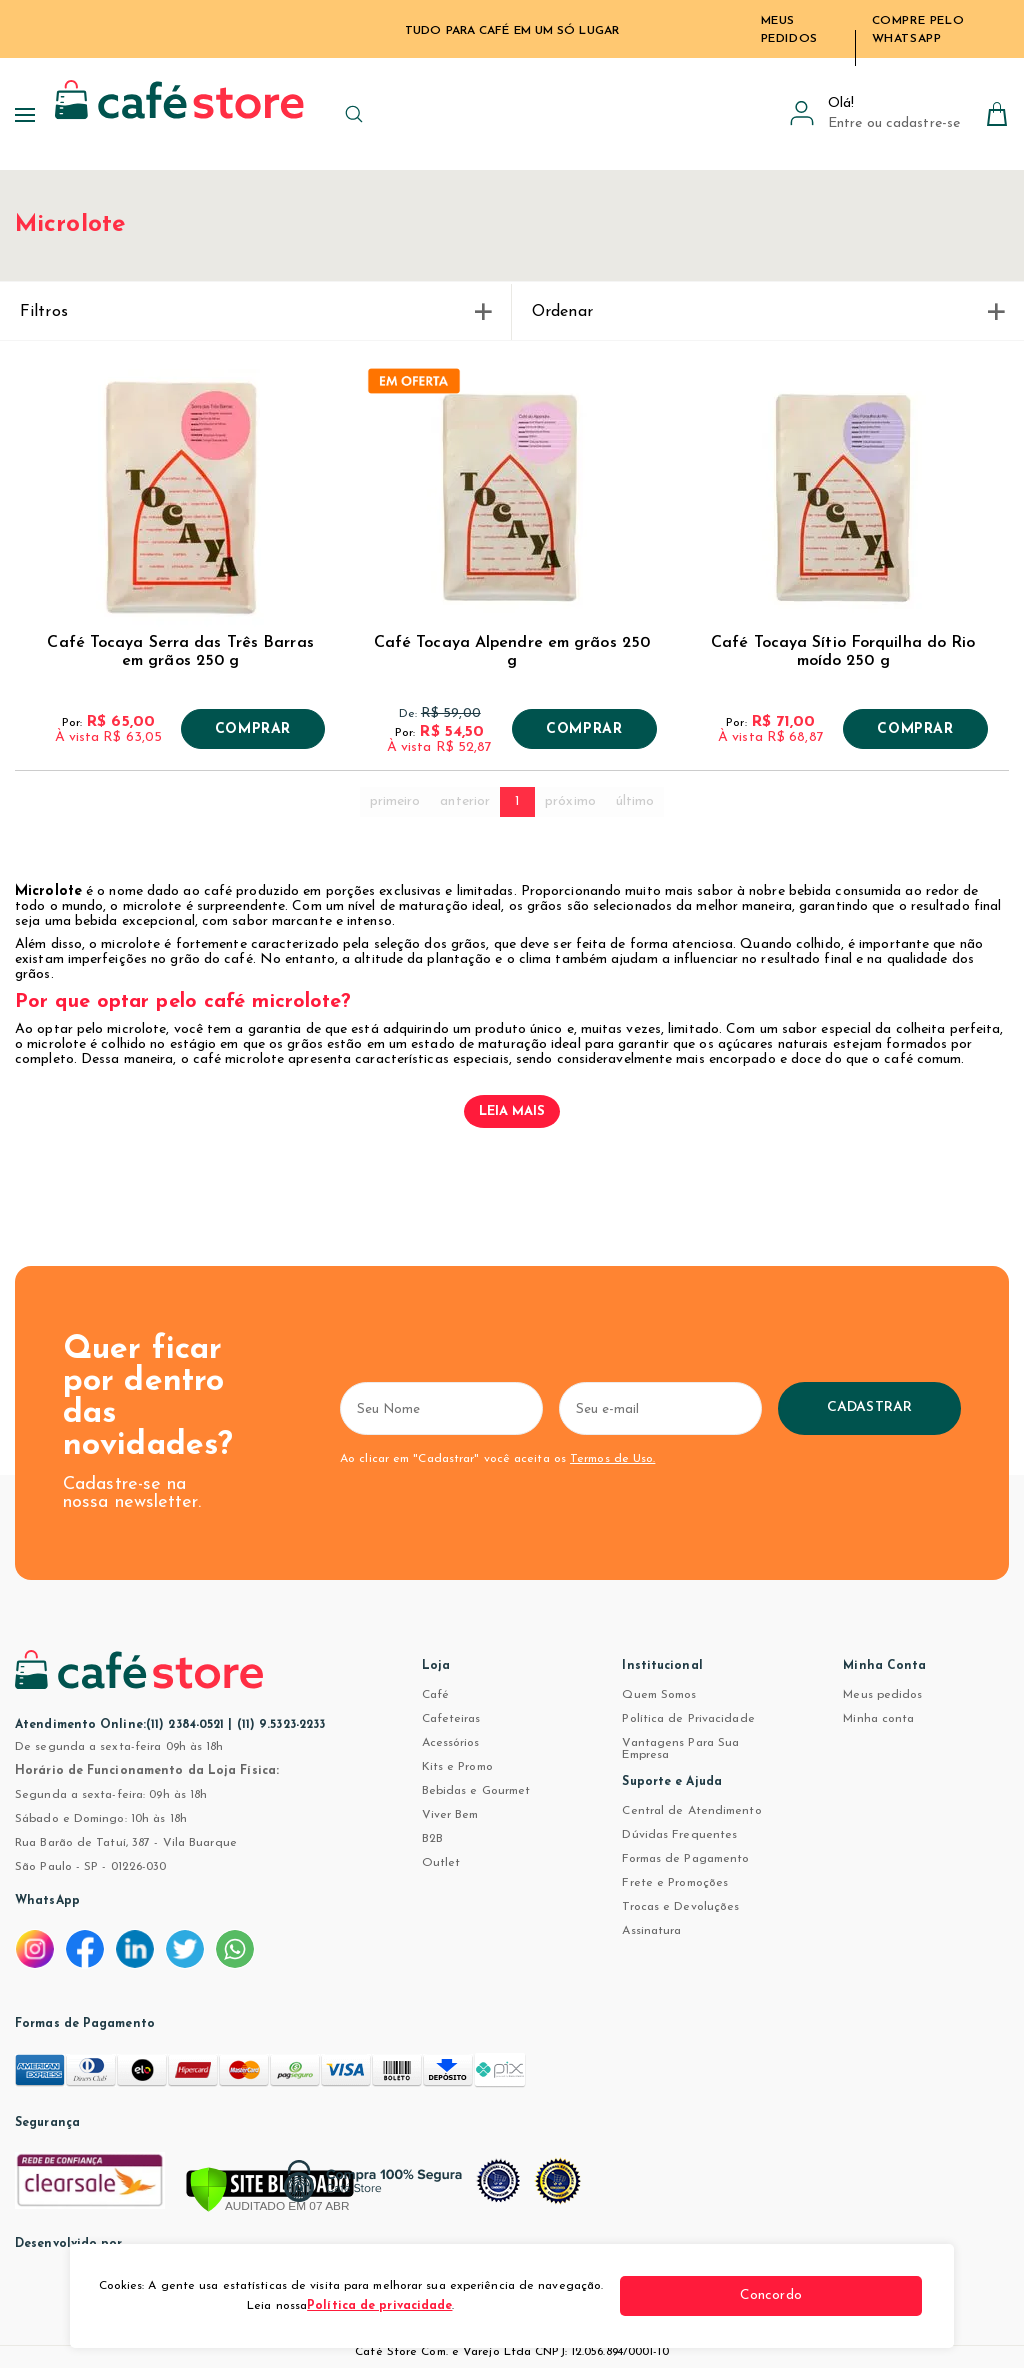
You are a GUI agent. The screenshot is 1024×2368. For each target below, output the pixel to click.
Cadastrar (945, 1407)
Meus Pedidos (789, 30)
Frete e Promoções (675, 1883)
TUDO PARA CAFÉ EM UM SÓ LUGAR (512, 31)
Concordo (847, 2295)
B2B (432, 1839)
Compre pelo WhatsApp (918, 30)
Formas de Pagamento (685, 1859)
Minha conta (878, 1719)
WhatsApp (47, 1901)
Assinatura (651, 1931)
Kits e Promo (457, 1767)
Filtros (255, 312)
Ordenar (768, 312)
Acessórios (451, 1743)
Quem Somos (659, 1695)
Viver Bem (450, 1815)
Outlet (441, 1863)
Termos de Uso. (610, 1459)
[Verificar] (270, 2191)
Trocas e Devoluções (680, 1907)
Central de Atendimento (691, 1811)
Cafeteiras (451, 1719)
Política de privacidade (435, 2306)
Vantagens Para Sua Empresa (680, 1749)
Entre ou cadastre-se (894, 123)
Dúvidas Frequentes (679, 1835)
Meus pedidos (882, 1695)
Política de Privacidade (688, 1719)
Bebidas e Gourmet (476, 1791)
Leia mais (512, 1111)
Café (435, 1695)
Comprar (253, 730)
